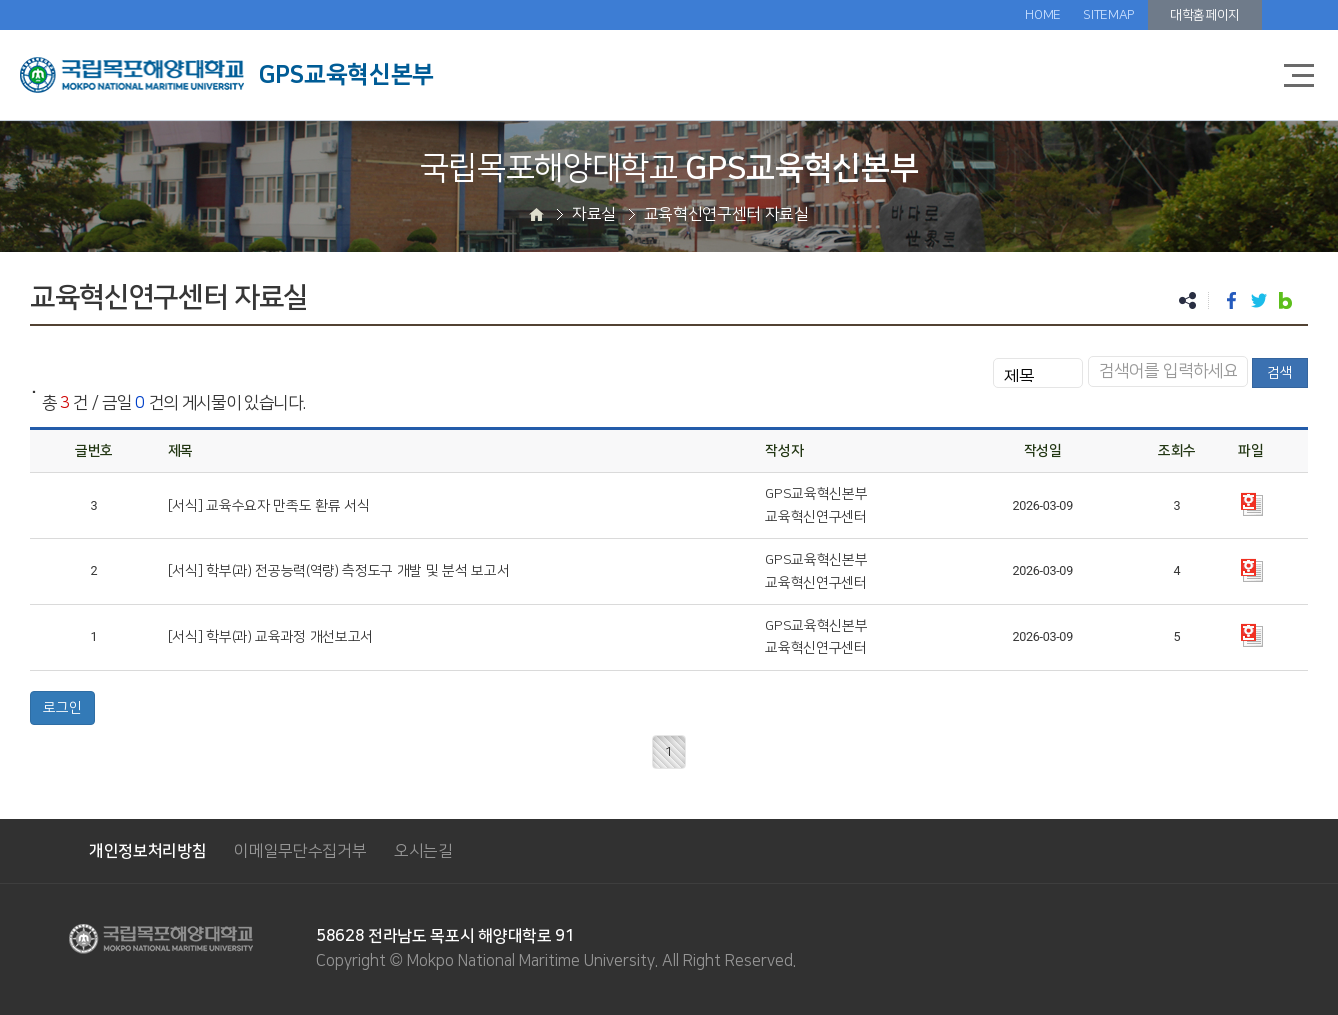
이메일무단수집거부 (300, 851)
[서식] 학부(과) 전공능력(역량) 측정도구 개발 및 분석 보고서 (338, 571)
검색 (1280, 373)
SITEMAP (1108, 15)
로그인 (62, 708)
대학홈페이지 (1205, 15)
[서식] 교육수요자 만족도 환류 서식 (269, 506)
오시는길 (423, 851)
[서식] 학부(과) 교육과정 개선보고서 (270, 637)
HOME (1043, 15)
